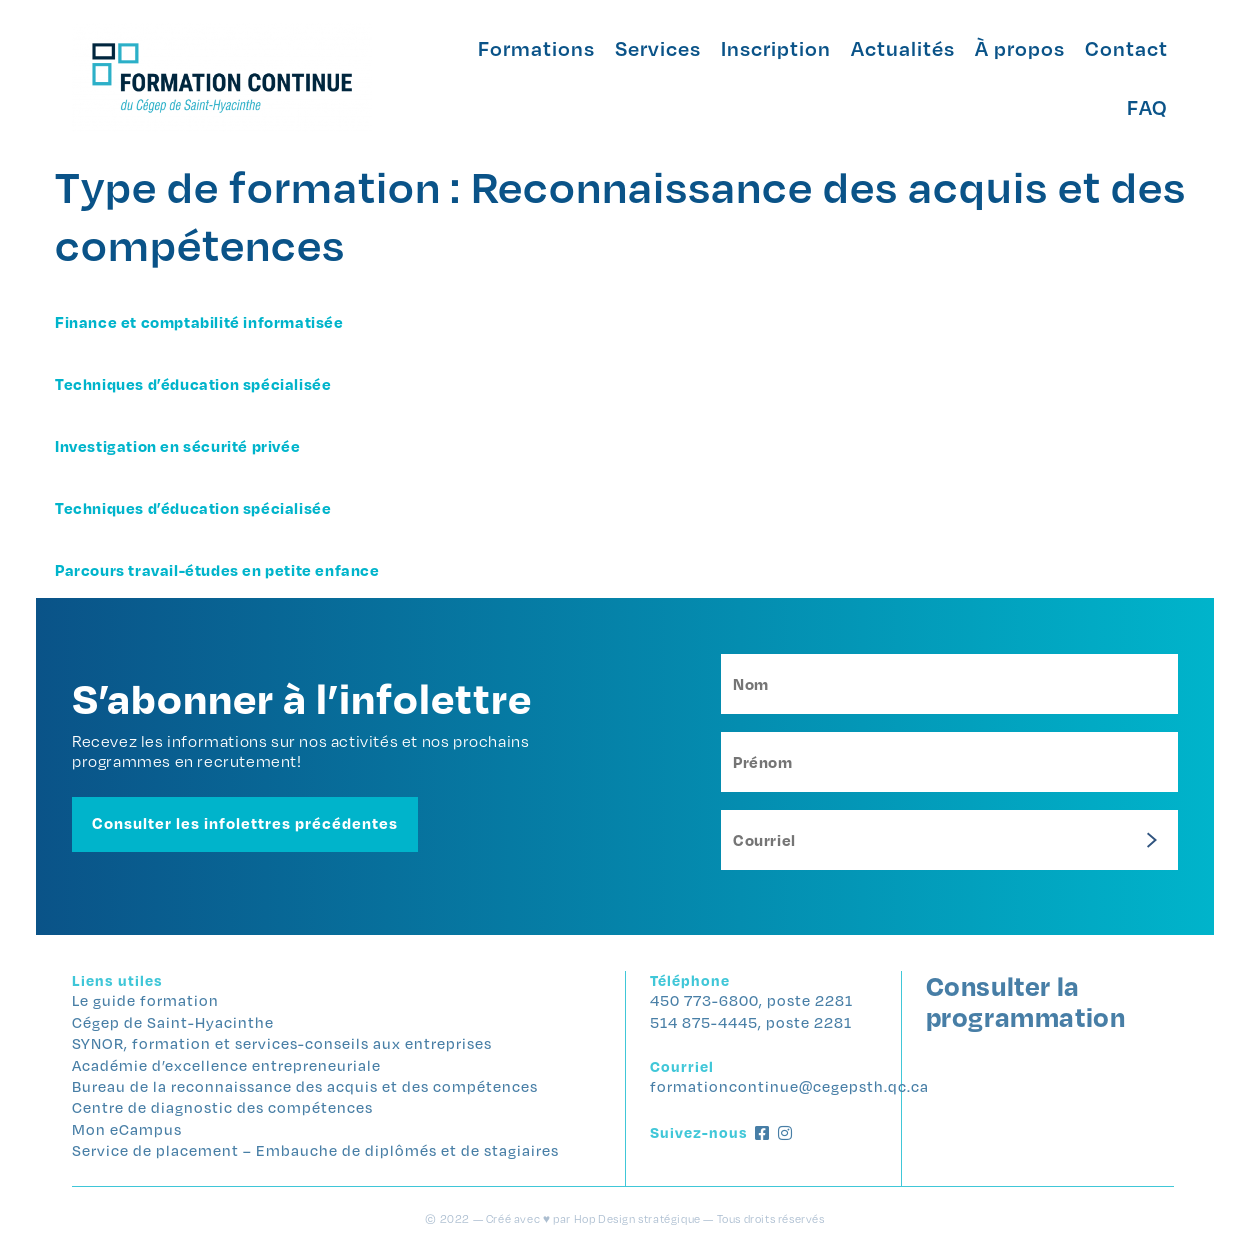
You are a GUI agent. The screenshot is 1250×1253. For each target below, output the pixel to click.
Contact (1126, 48)
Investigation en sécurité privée (177, 446)
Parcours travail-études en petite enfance (217, 570)
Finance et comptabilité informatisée (199, 322)
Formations (536, 48)
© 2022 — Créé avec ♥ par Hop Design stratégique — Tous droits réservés (624, 1219)
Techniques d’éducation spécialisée (193, 384)
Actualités (903, 48)
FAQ (1147, 107)
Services (658, 48)
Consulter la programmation (1026, 1000)
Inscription (776, 48)
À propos (1020, 48)
